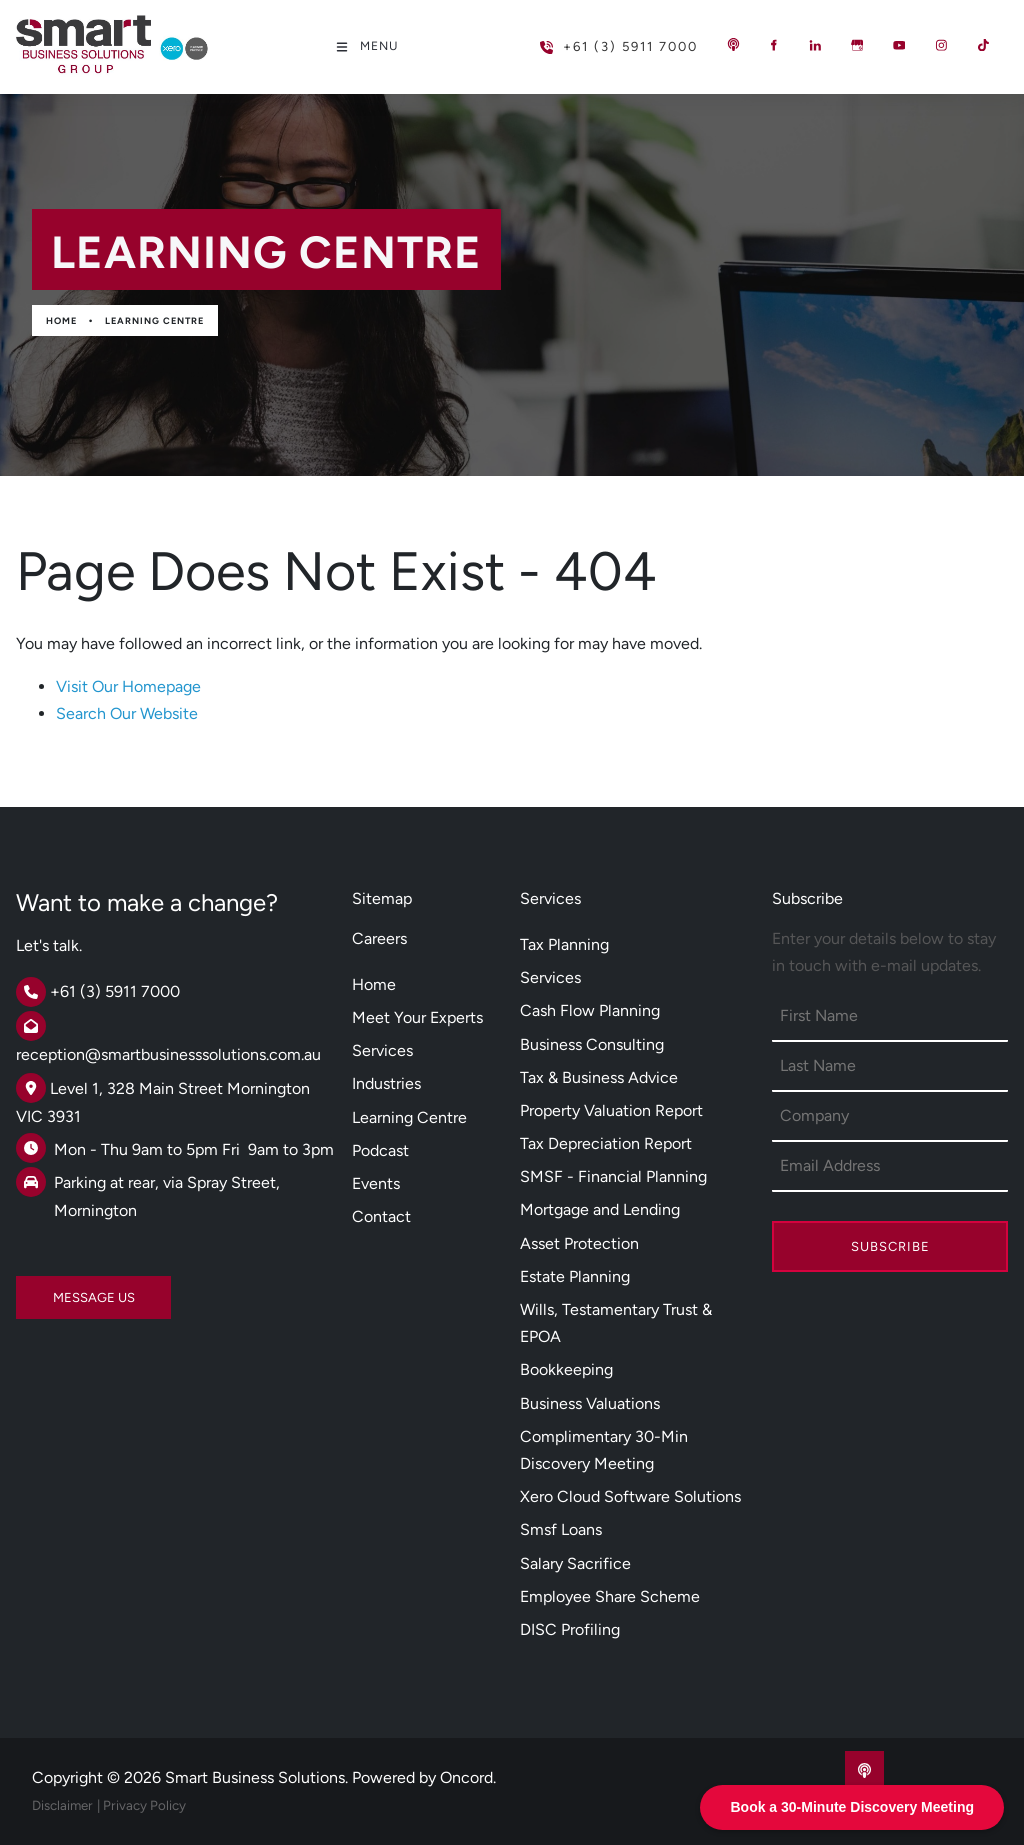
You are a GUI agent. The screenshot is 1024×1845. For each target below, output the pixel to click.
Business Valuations (590, 1403)
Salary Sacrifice (575, 1563)
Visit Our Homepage (128, 686)
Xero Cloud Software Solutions (630, 1496)
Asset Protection (579, 1243)
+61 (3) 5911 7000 (586, 38)
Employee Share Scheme (610, 1596)
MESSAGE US (57, 1289)
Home (61, 320)
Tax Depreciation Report (606, 1143)
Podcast (380, 1150)
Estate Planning (575, 1276)
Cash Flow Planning (590, 1010)
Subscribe (890, 1246)
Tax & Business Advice (599, 1077)
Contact (381, 1216)
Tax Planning (564, 944)
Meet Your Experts (417, 1017)
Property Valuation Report (611, 1110)
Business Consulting (592, 1044)
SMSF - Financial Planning (613, 1176)
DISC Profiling (570, 1629)
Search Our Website (127, 713)
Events (376, 1183)
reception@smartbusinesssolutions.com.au (168, 1054)
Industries (386, 1083)
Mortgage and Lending (600, 1209)
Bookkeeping (566, 1369)
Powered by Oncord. (424, 1777)
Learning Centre (154, 320)
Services (382, 1050)
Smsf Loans (561, 1529)
